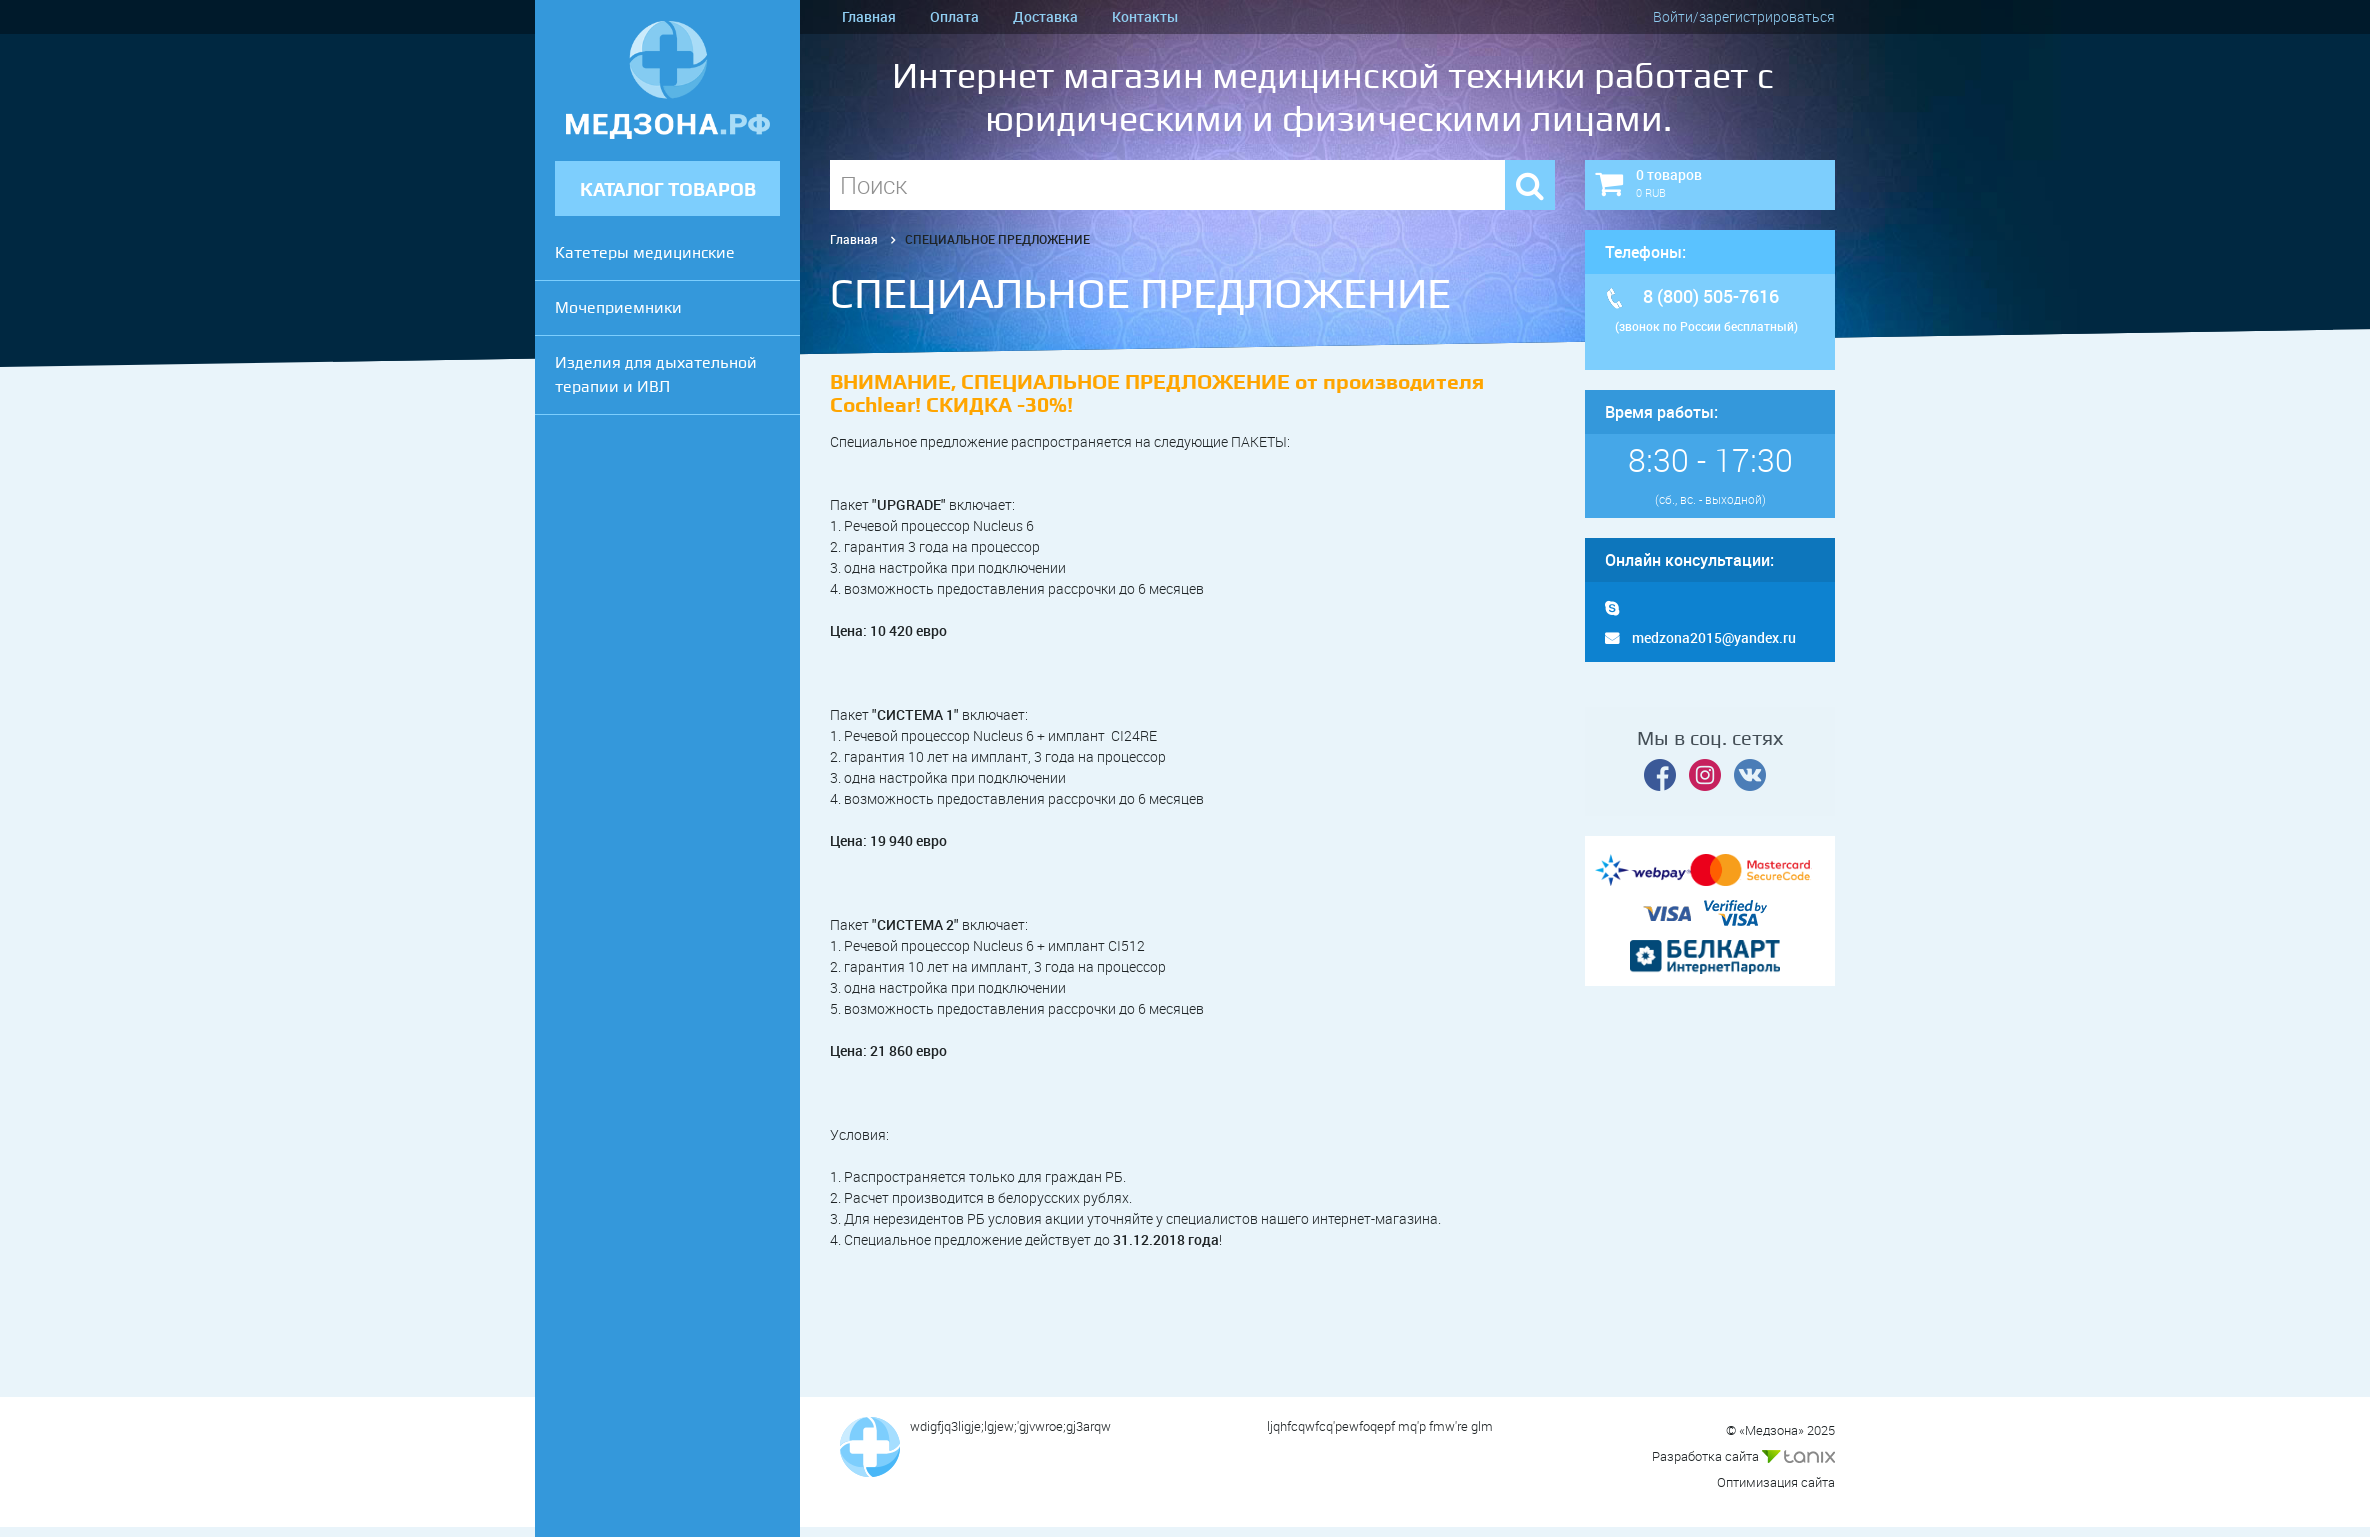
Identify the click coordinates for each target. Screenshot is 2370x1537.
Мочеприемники (618, 307)
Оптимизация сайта (1776, 1482)
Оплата (954, 16)
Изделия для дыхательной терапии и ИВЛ (656, 374)
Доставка (1045, 16)
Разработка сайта (1743, 1456)
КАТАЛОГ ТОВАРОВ (668, 189)
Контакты (1145, 16)
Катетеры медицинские (645, 252)
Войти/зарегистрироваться (1744, 16)
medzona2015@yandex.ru (1700, 637)
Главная (869, 16)
